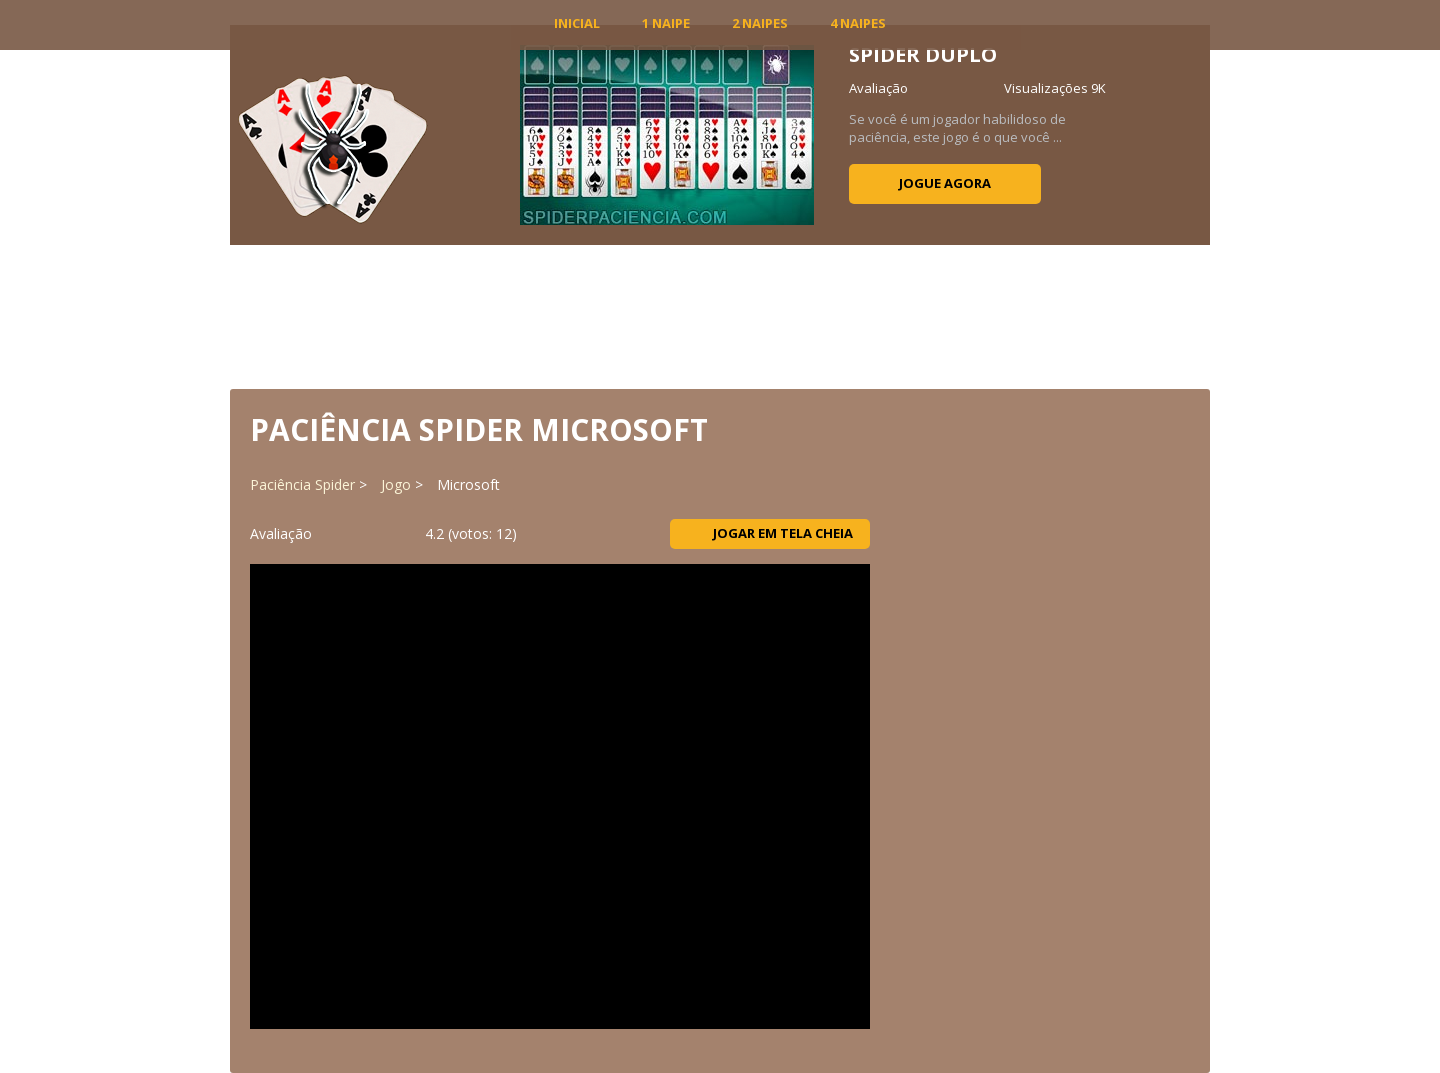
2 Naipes (760, 23)
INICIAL (577, 23)
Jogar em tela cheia (770, 533)
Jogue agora (945, 183)
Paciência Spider (302, 484)
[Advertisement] (720, 315)
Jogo (396, 484)
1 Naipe (666, 23)
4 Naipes (858, 23)
